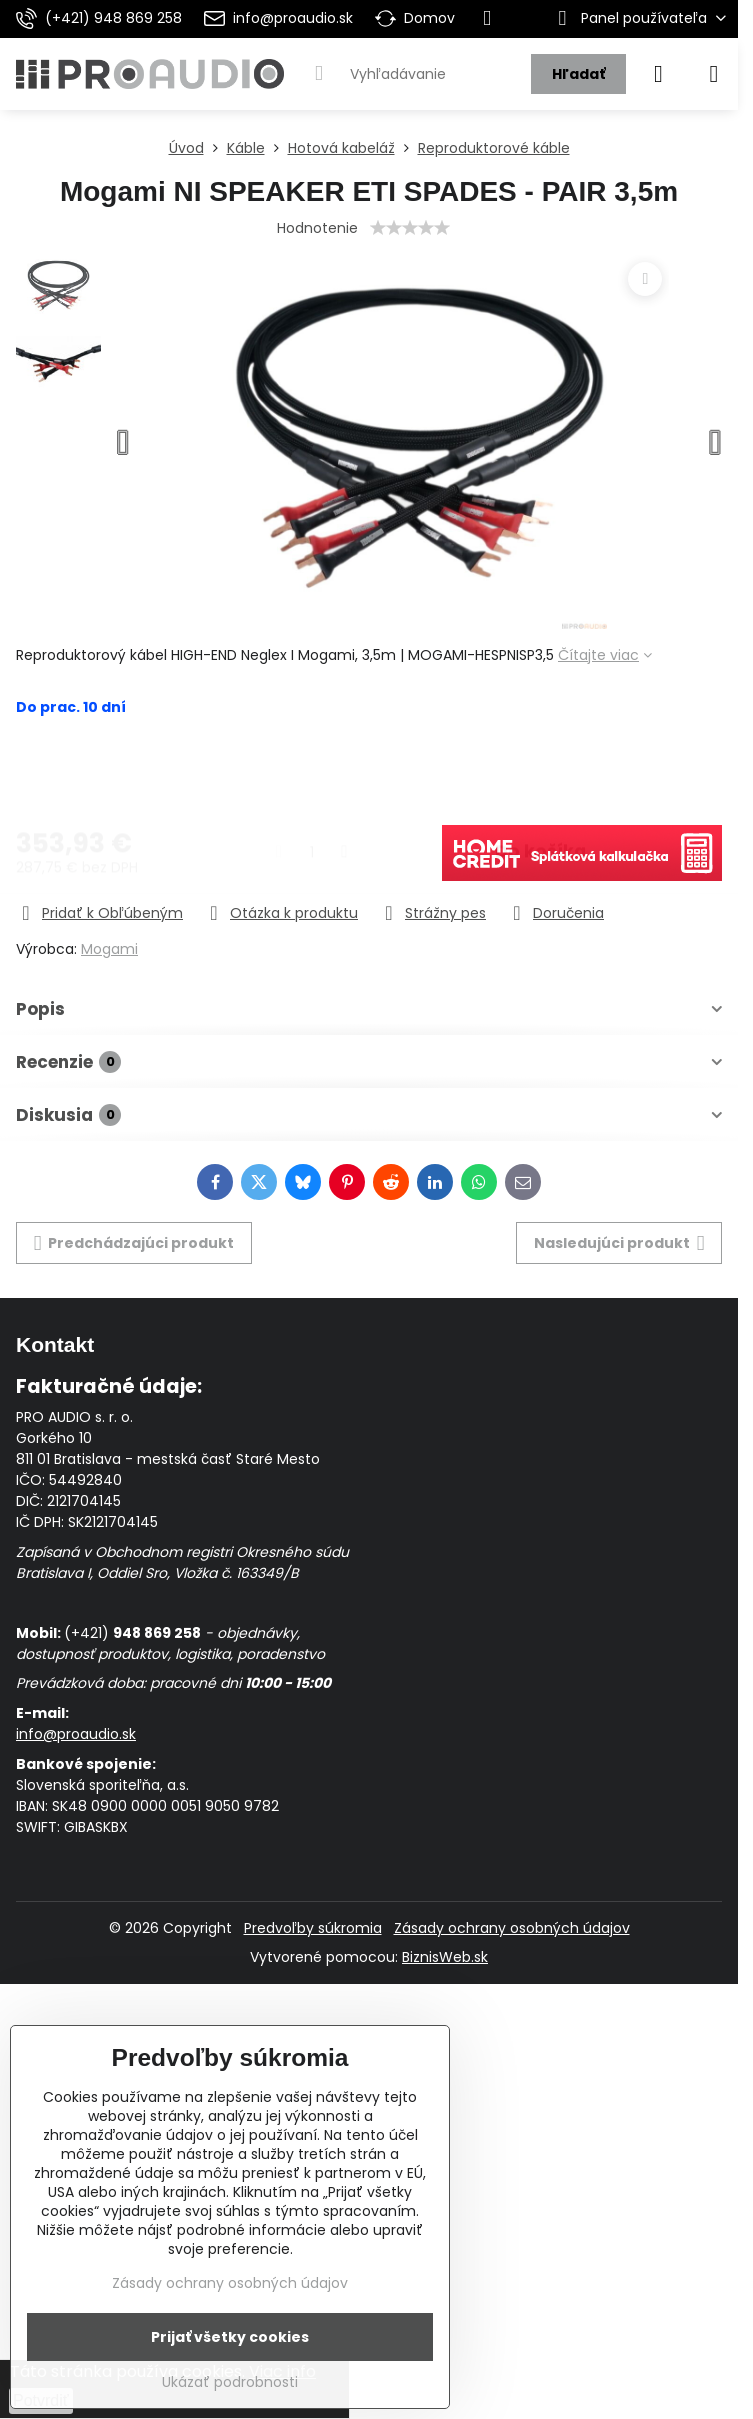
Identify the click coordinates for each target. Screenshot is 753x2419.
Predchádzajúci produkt (134, 1243)
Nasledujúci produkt (619, 1243)
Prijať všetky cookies (230, 2337)
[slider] (410, 228)
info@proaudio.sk (76, 1734)
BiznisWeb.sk (445, 1957)
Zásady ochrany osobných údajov (512, 1928)
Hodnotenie (317, 228)
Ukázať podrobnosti (230, 2382)
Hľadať (578, 74)
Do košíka (540, 773)
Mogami (109, 949)
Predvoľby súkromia (313, 1928)
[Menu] (714, 74)
